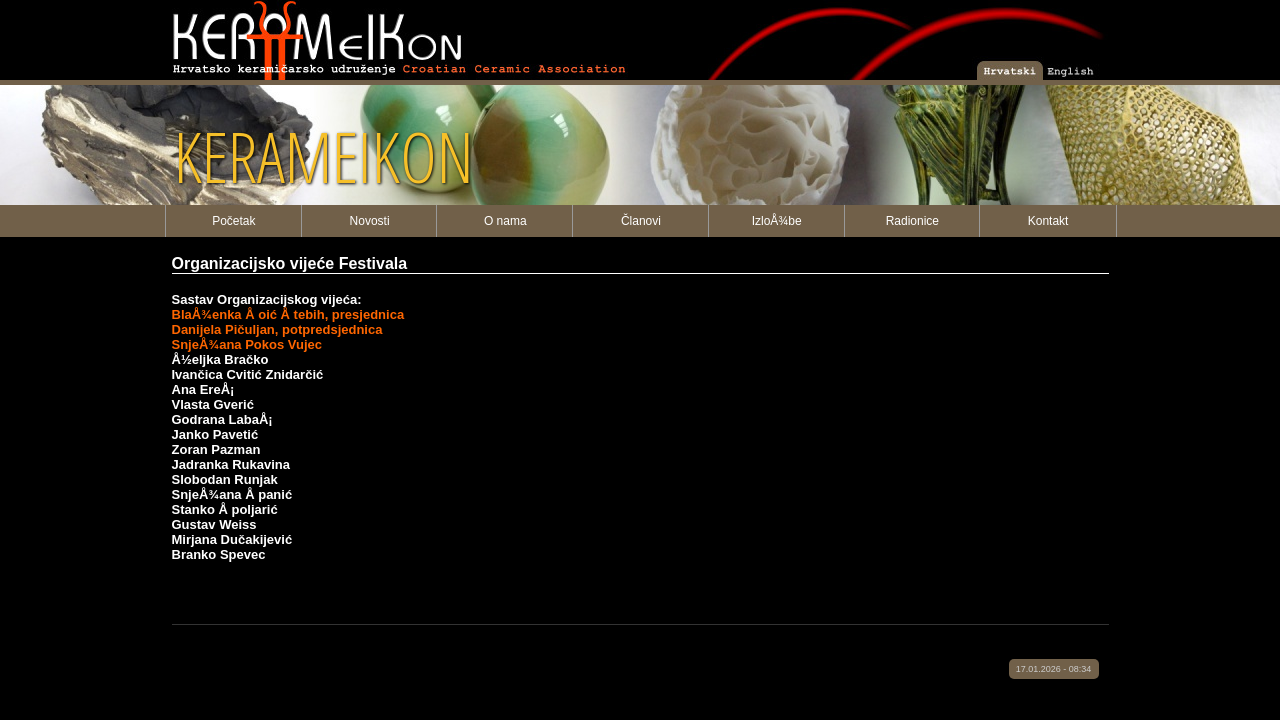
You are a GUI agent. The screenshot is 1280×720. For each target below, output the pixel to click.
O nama (505, 221)
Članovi (641, 221)
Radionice (912, 221)
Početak (233, 221)
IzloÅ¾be (777, 221)
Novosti (370, 221)
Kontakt (1048, 221)
